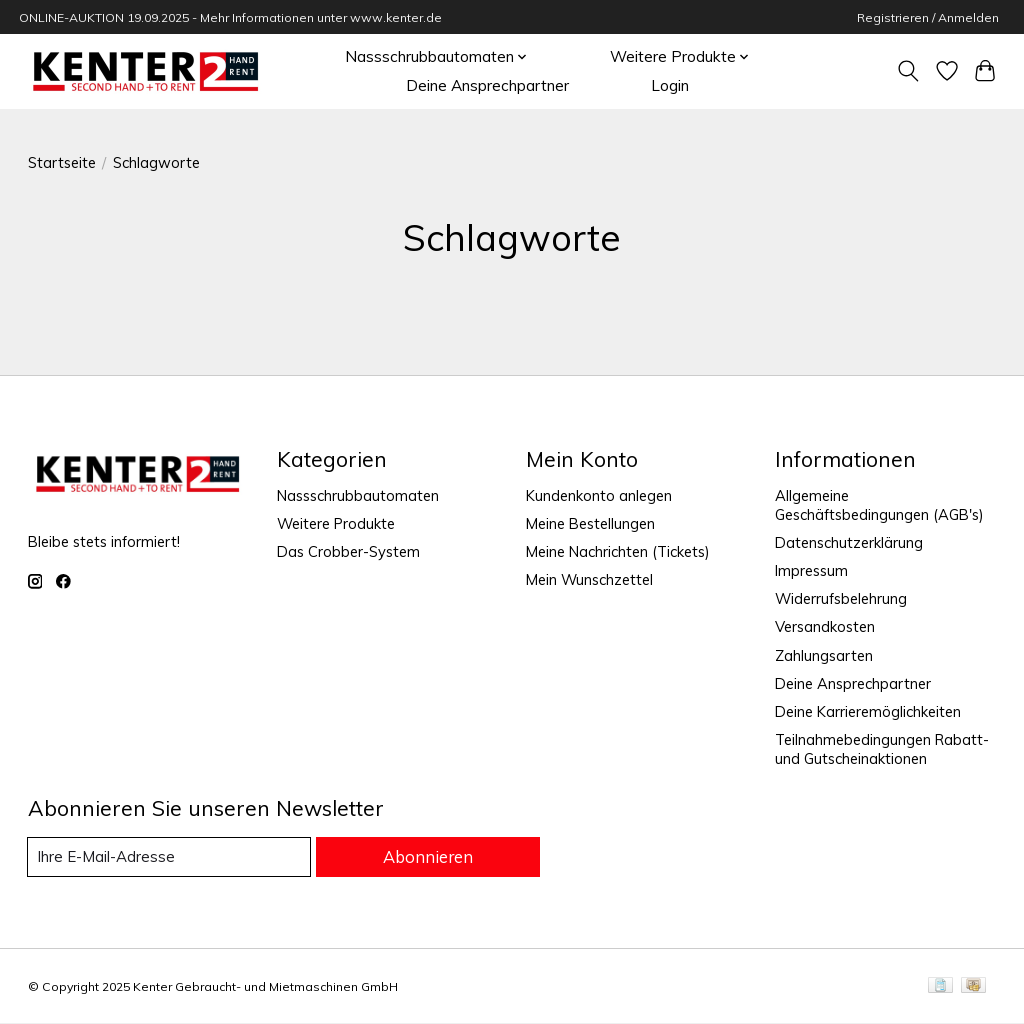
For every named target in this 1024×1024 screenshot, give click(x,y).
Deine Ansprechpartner (487, 85)
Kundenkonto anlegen (599, 495)
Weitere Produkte (336, 523)
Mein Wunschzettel (589, 579)
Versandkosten (825, 626)
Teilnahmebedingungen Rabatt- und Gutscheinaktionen (882, 749)
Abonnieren (430, 857)
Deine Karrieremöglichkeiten (868, 711)
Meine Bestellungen (590, 523)
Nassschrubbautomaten (358, 495)
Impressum (811, 570)
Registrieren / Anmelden (928, 17)
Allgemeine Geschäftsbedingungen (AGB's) (879, 505)
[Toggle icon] (907, 71)
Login (670, 85)
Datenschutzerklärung (849, 542)
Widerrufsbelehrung (841, 598)
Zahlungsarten (824, 655)
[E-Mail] (172, 857)
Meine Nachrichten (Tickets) (618, 551)
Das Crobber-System (348, 551)
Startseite (62, 162)
